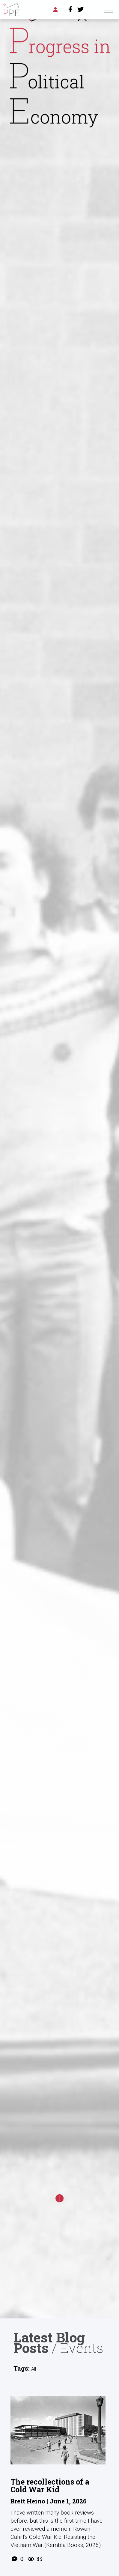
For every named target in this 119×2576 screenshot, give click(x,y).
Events (81, 2348)
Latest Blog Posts (49, 2342)
